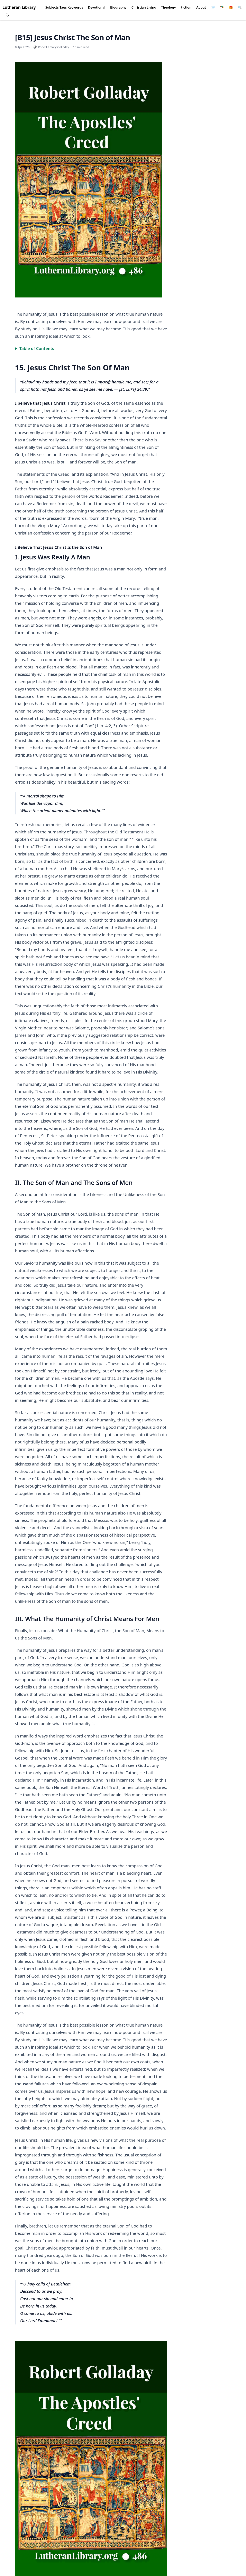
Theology (168, 7)
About (201, 7)
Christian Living (143, 7)
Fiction (186, 7)
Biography (118, 7)
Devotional (96, 7)
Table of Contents (36, 348)
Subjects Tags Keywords (64, 7)
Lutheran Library (19, 7)
